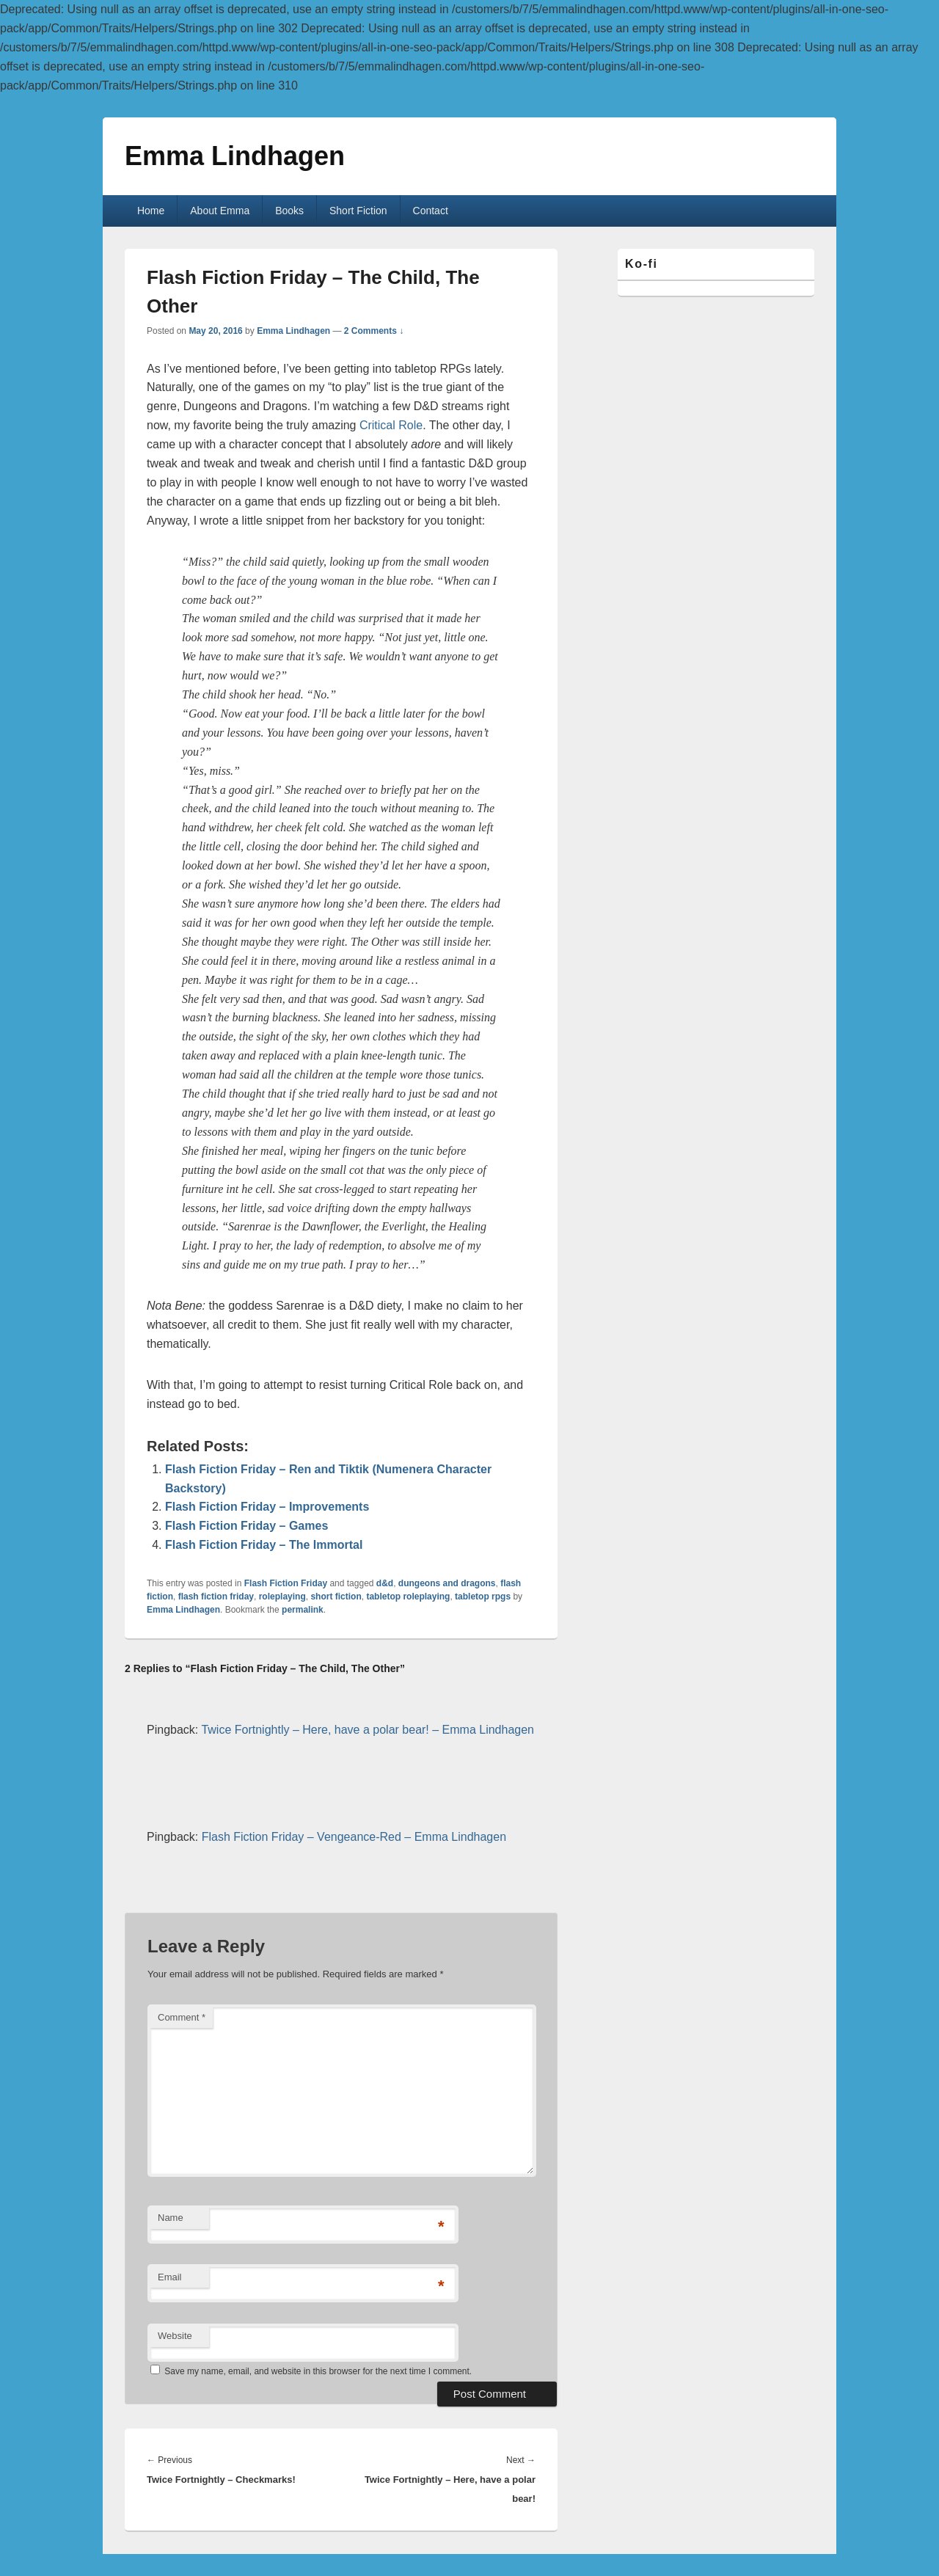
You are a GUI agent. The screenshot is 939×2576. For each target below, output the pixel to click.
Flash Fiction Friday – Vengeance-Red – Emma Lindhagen (354, 1837)
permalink (303, 1610)
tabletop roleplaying (408, 1596)
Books (289, 210)
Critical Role (391, 425)
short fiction (335, 1596)
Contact (430, 210)
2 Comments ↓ (373, 331)
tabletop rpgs (483, 1596)
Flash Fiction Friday (285, 1583)
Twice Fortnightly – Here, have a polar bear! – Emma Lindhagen (367, 1729)
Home (150, 210)
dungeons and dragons (447, 1583)
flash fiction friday (216, 1596)
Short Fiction (358, 210)
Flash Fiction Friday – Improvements (267, 1506)
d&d (384, 1583)
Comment (181, 2017)
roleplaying (282, 1596)
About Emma (219, 210)
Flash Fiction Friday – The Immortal (263, 1545)
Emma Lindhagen (235, 156)
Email (170, 2277)
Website (175, 2335)
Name (170, 2217)
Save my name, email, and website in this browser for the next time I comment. (318, 2371)
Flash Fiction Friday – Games (246, 1525)
